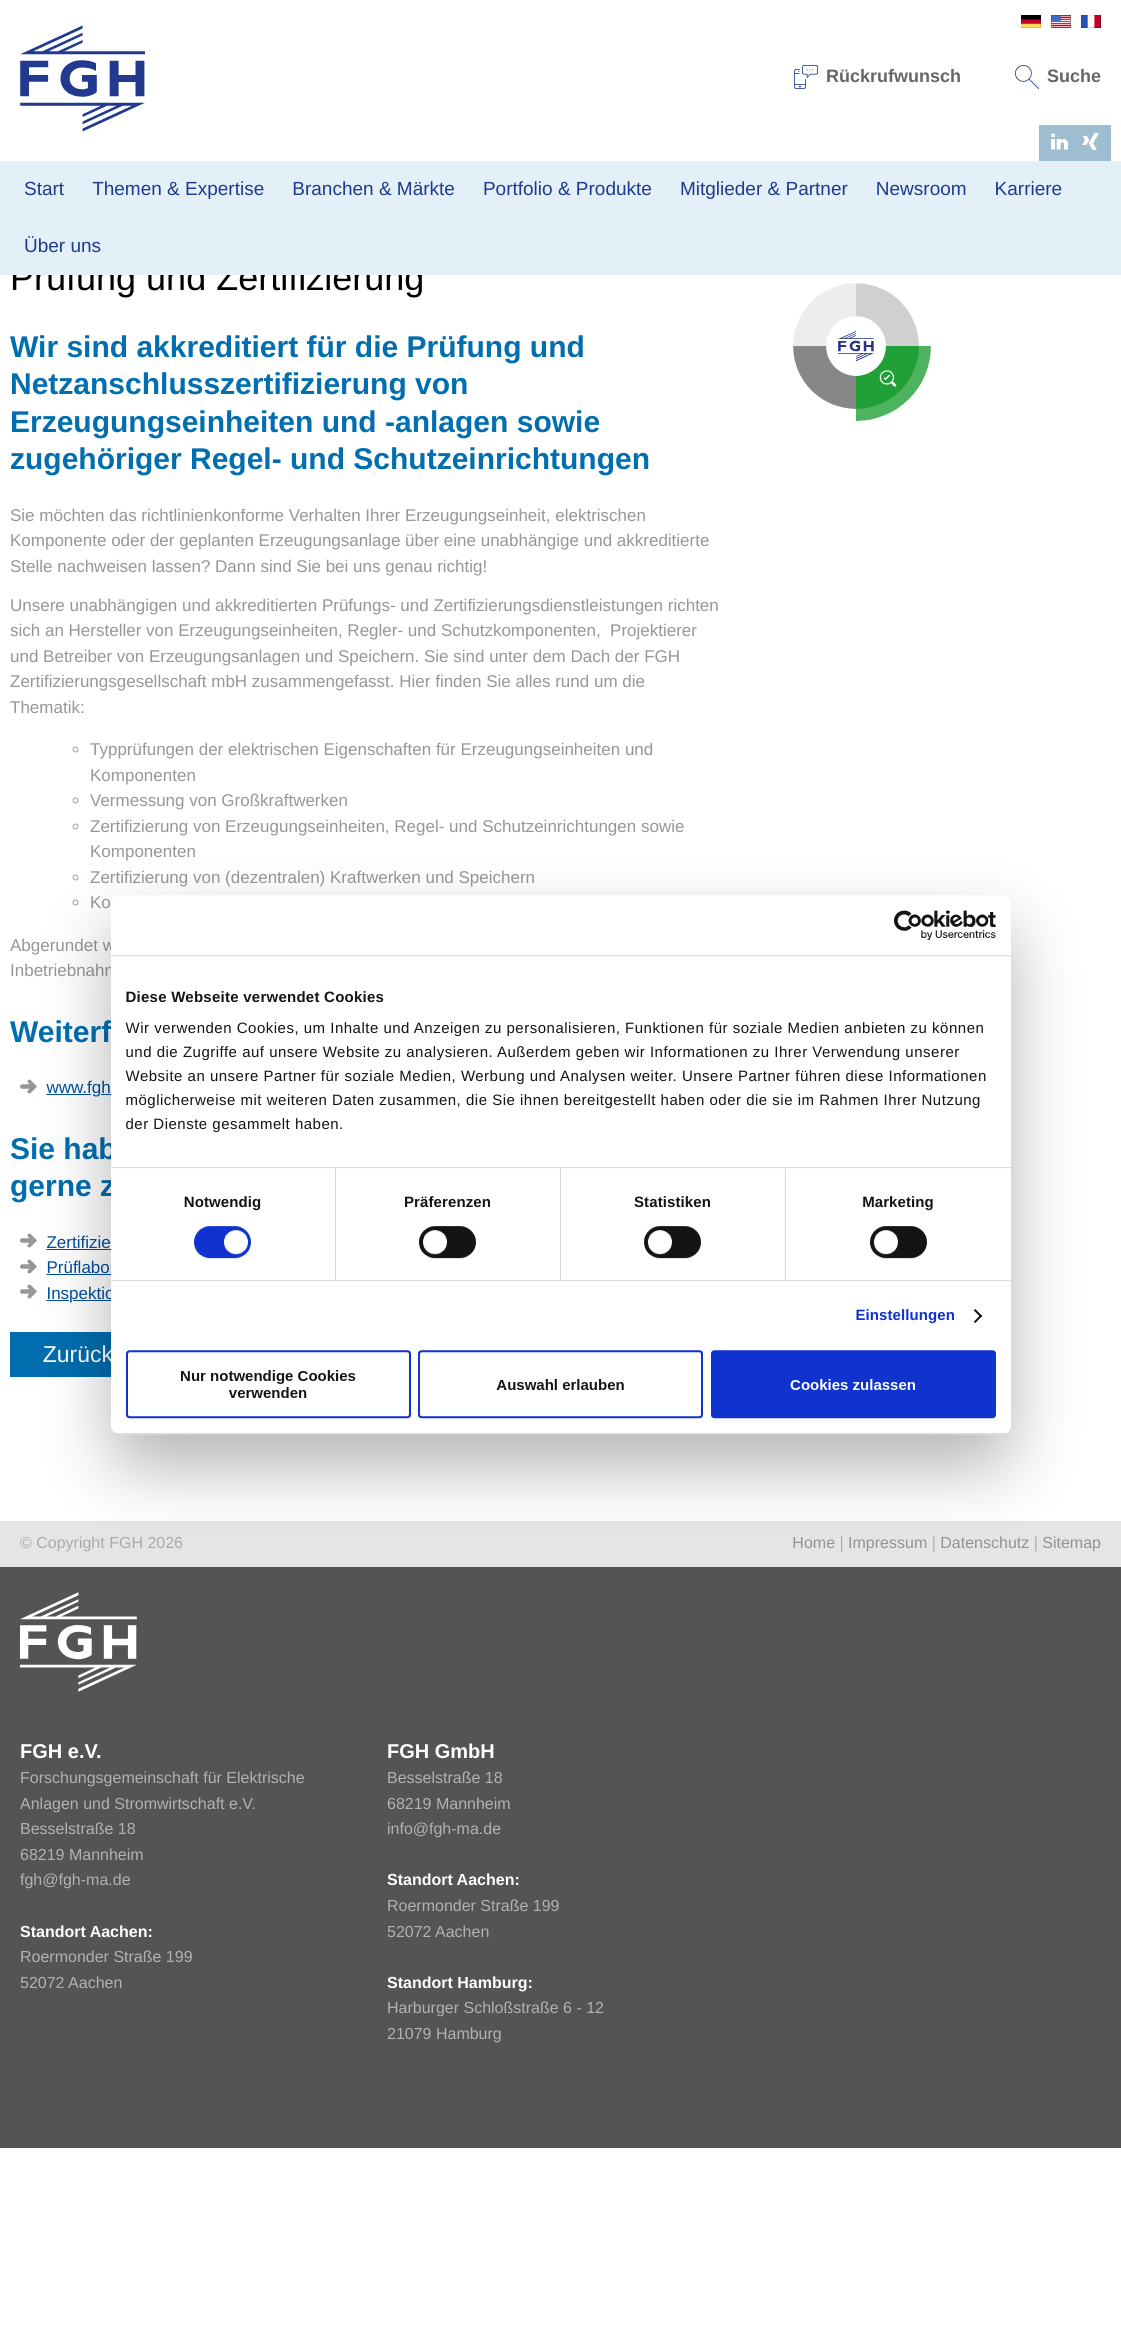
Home (29, 372)
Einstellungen (905, 1315)
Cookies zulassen (853, 1384)
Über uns (62, 246)
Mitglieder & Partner (764, 189)
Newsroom (921, 189)
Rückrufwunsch (878, 76)
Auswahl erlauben (560, 1384)
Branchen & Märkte (373, 189)
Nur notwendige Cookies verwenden (268, 1384)
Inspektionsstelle (109, 1474)
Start (44, 189)
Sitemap (1071, 1725)
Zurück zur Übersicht (142, 1535)
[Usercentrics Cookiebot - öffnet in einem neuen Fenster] (908, 925)
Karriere (1029, 189)
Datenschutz (984, 1725)
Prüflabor (80, 1449)
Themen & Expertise (178, 189)
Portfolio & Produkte (567, 189)
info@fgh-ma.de (444, 2011)
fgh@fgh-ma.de (75, 2062)
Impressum (887, 1725)
